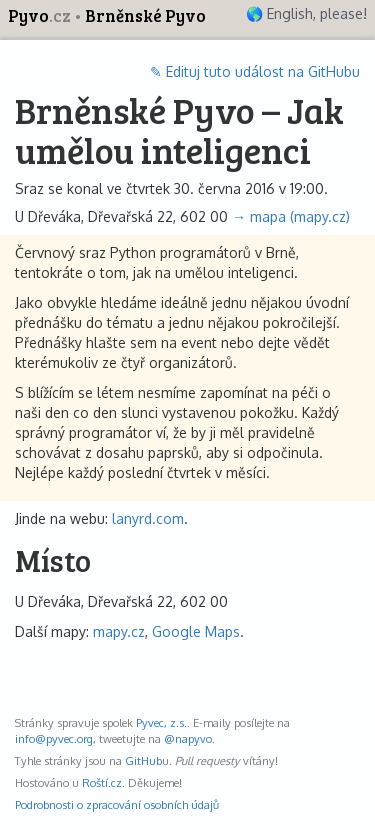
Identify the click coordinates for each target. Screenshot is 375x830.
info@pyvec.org (54, 738)
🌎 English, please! (306, 13)
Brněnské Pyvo (145, 15)
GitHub (143, 760)
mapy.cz (119, 631)
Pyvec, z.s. (161, 722)
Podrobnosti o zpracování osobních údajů (117, 804)
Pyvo (41, 15)
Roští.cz (102, 782)
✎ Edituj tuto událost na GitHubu (255, 71)
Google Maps (196, 631)
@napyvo (188, 738)
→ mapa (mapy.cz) (291, 216)
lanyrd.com (148, 518)
